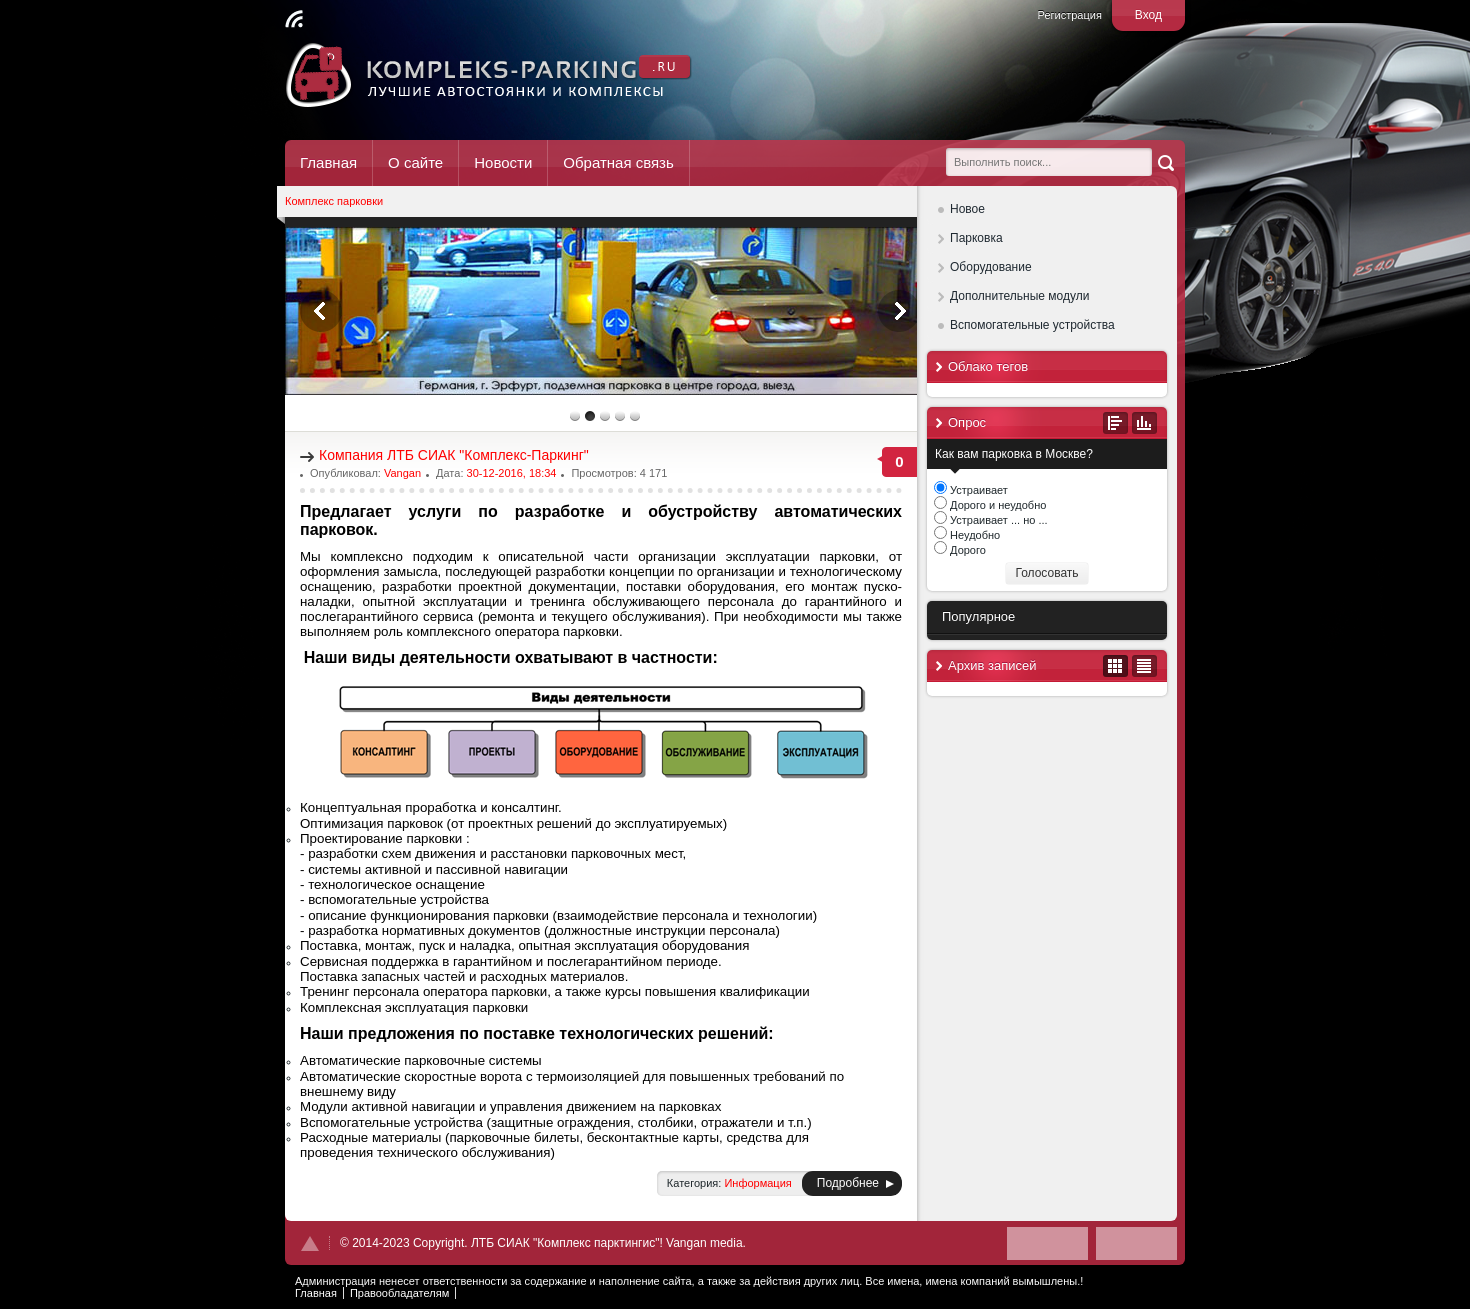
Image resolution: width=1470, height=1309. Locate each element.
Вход (1148, 15)
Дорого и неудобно (996, 505)
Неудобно (973, 535)
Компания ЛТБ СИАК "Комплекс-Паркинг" (454, 455)
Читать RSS (294, 19)
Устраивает (977, 490)
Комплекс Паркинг (489, 75)
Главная (328, 162)
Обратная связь (618, 162)
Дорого (966, 550)
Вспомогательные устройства (1032, 325)
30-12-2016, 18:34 (512, 473)
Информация (757, 1183)
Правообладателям (399, 1293)
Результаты (1144, 423)
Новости (503, 162)
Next (899, 311)
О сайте (415, 162)
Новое (967, 209)
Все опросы (1115, 423)
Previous (321, 311)
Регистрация (1070, 15)
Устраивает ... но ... (997, 520)
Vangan (402, 473)
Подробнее (848, 1183)
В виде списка (1144, 666)
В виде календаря (1115, 666)
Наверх (310, 1243)
